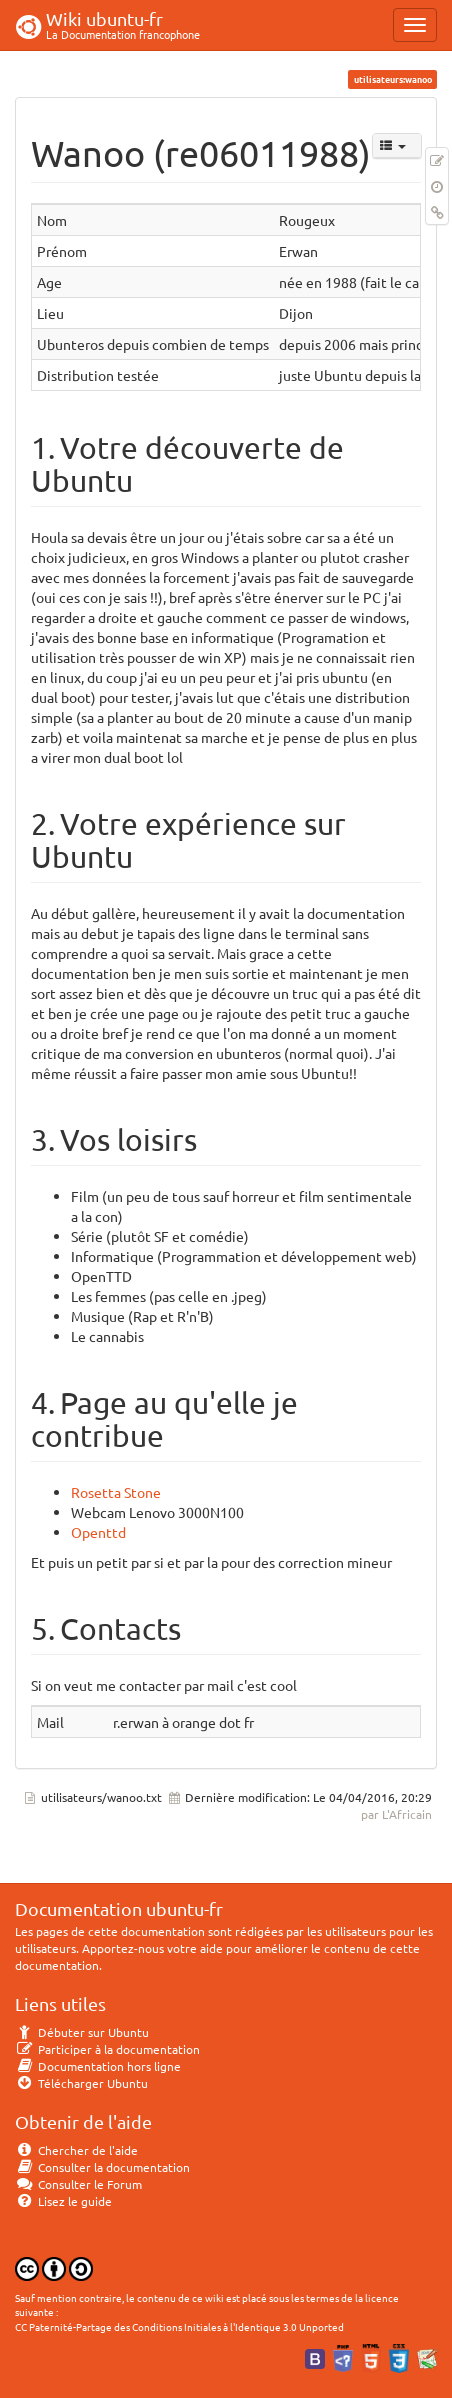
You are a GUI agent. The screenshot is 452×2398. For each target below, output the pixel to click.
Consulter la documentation (102, 2167)
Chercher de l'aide (76, 2150)
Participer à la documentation (107, 2049)
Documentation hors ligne (98, 2066)
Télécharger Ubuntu (81, 2083)
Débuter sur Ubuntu (82, 2032)
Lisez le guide (63, 2201)
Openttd (98, 1532)
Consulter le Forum (78, 2184)
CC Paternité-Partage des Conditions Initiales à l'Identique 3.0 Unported (179, 2326)
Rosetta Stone (116, 1492)
